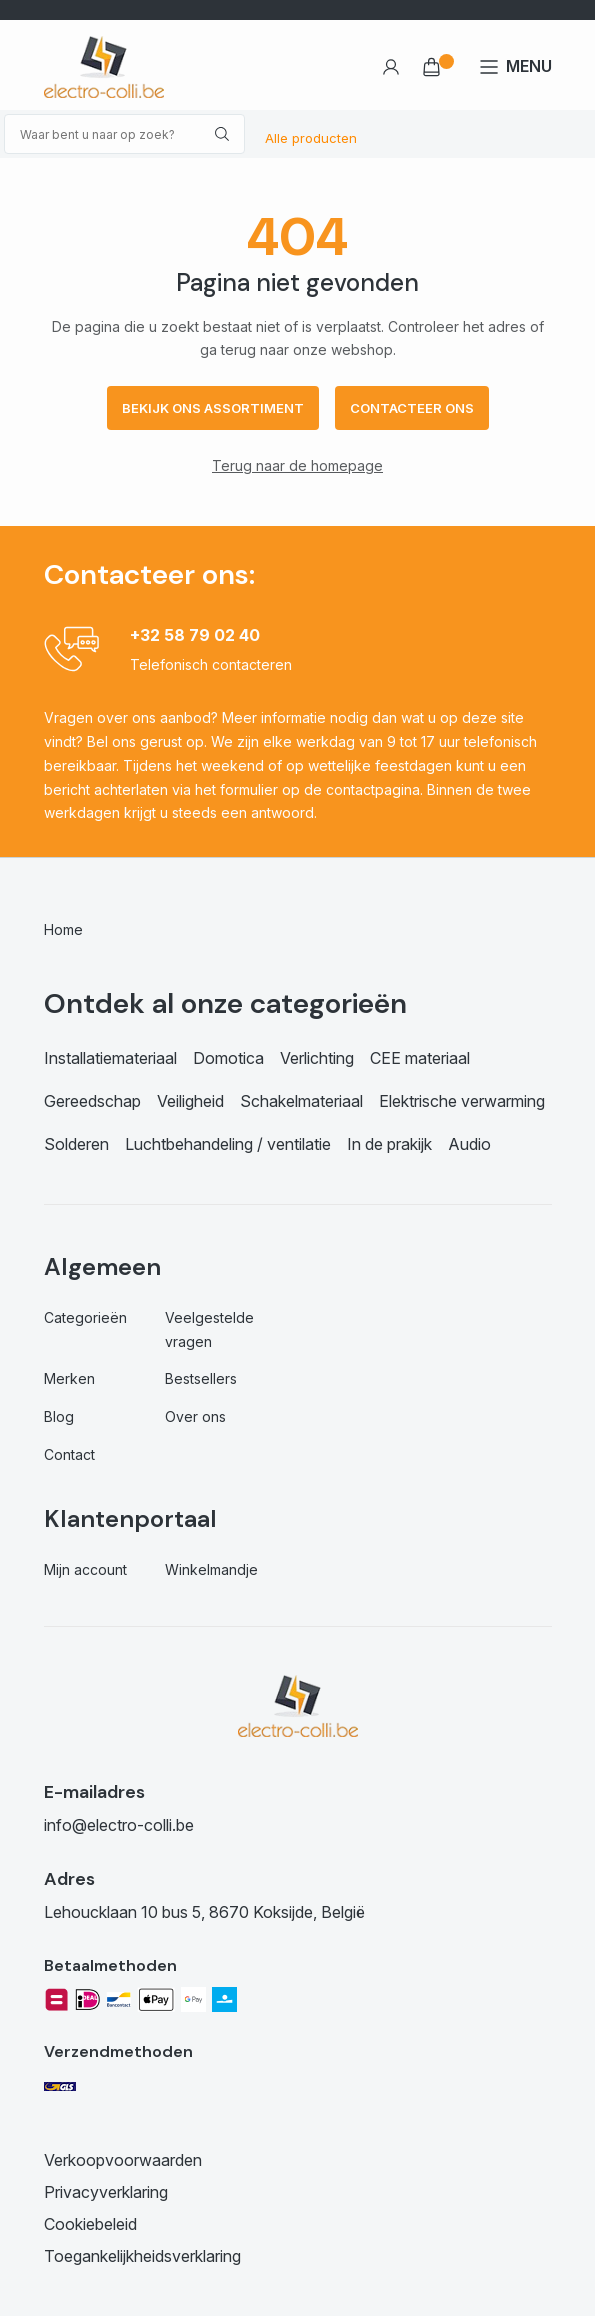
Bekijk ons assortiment (213, 408)
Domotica (228, 1058)
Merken (69, 1378)
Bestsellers (201, 1378)
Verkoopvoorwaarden (123, 2160)
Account (390, 67)
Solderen (76, 1144)
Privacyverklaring (106, 2192)
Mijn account (85, 1569)
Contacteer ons (412, 408)
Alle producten (311, 138)
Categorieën (85, 1317)
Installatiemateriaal (110, 1058)
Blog (59, 1416)
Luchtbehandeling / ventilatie (228, 1144)
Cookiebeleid (90, 2224)
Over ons (195, 1416)
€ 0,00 (431, 67)
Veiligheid (190, 1101)
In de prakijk (389, 1144)
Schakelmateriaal (301, 1101)
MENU (529, 66)
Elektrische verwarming (462, 1101)
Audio (469, 1144)
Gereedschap (92, 1101)
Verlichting (317, 1058)
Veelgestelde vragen (209, 1329)
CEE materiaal (420, 1058)
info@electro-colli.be (119, 1825)
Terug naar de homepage (297, 465)
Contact (69, 1454)
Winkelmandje (211, 1569)
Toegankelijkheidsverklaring (142, 2256)
